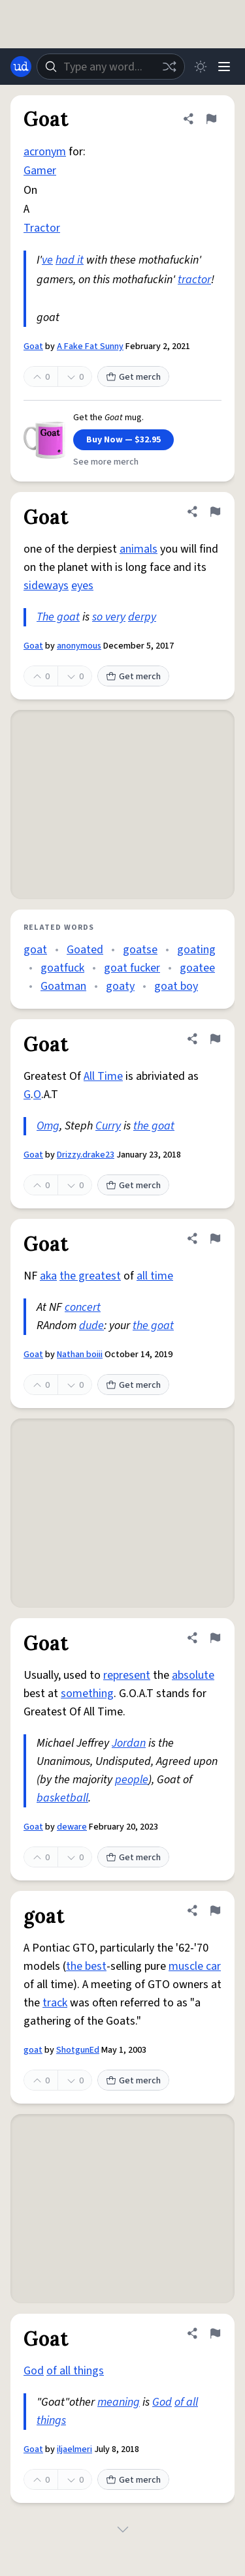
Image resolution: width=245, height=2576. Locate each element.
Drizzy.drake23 (85, 1154)
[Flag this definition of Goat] (211, 118)
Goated (85, 950)
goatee (197, 968)
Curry (108, 1126)
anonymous (79, 645)
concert (83, 1307)
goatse (140, 950)
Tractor (42, 228)
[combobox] (111, 67)
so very (108, 617)
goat (35, 950)
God (34, 2371)
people (131, 1779)
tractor (194, 279)
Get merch (133, 377)
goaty (120, 986)
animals (138, 549)
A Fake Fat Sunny (90, 346)
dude (91, 1325)
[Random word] (169, 66)
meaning (118, 2402)
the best (86, 1966)
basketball (62, 1798)
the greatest (90, 1276)
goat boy (176, 986)
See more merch (106, 461)
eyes (82, 585)
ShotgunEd (77, 2050)
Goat (33, 346)
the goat (153, 1126)
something (87, 1693)
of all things (75, 2371)
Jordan (129, 1743)
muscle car (195, 1966)
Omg (48, 1126)
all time (155, 1276)
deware (72, 1826)
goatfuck (62, 968)
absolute (193, 1675)
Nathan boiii (80, 1354)
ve (47, 260)
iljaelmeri (74, 2449)
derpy (142, 617)
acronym (45, 152)
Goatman (63, 986)
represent (126, 1675)
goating (196, 950)
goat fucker (132, 968)
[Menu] (224, 66)
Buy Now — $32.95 (123, 439)
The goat (58, 617)
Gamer (40, 170)
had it (70, 260)
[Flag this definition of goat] (214, 1910)
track (54, 2003)
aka (48, 1276)
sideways (46, 585)
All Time (103, 1076)
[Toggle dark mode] (200, 66)
